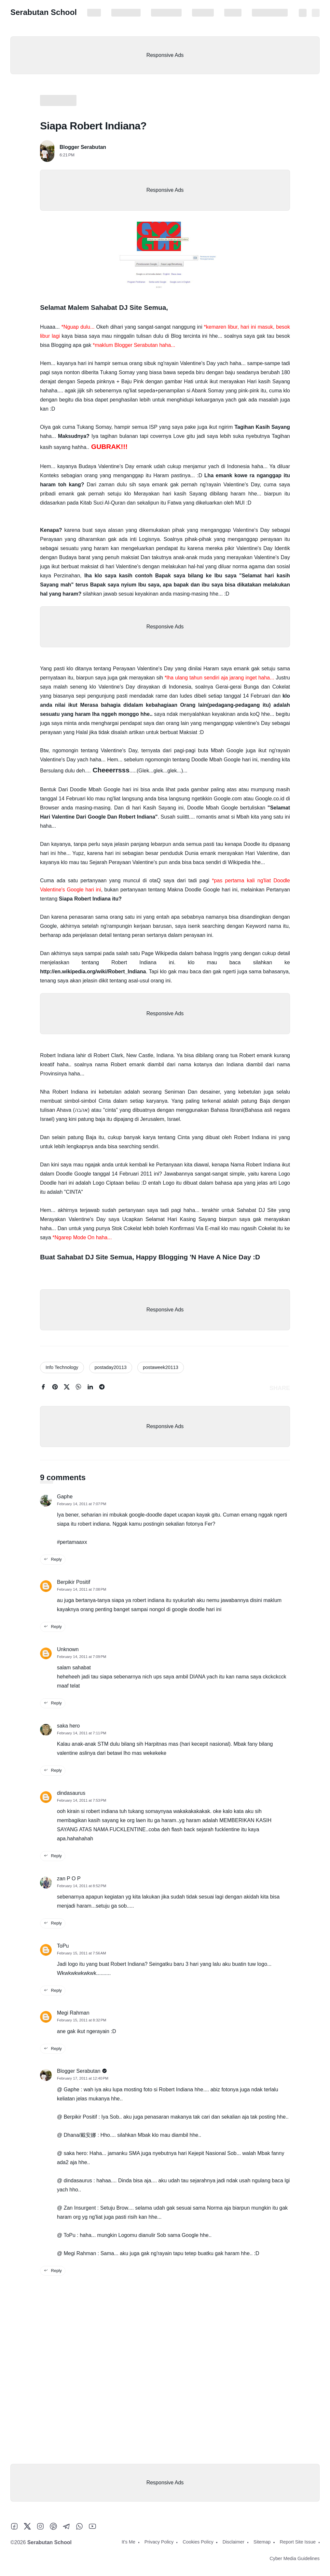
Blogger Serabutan (83, 147)
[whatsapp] (78, 1388)
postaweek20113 (160, 1367)
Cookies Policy (166, 12)
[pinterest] (55, 1388)
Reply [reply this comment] (53, 1559)
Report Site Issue (270, 12)
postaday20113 (111, 1367)
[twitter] (66, 1388)
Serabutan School (43, 12)
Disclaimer (203, 12)
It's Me (94, 12)
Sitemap (232, 12)
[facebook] (43, 1388)
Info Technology (62, 1367)
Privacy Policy (126, 12)
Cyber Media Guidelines (294, 2558)
